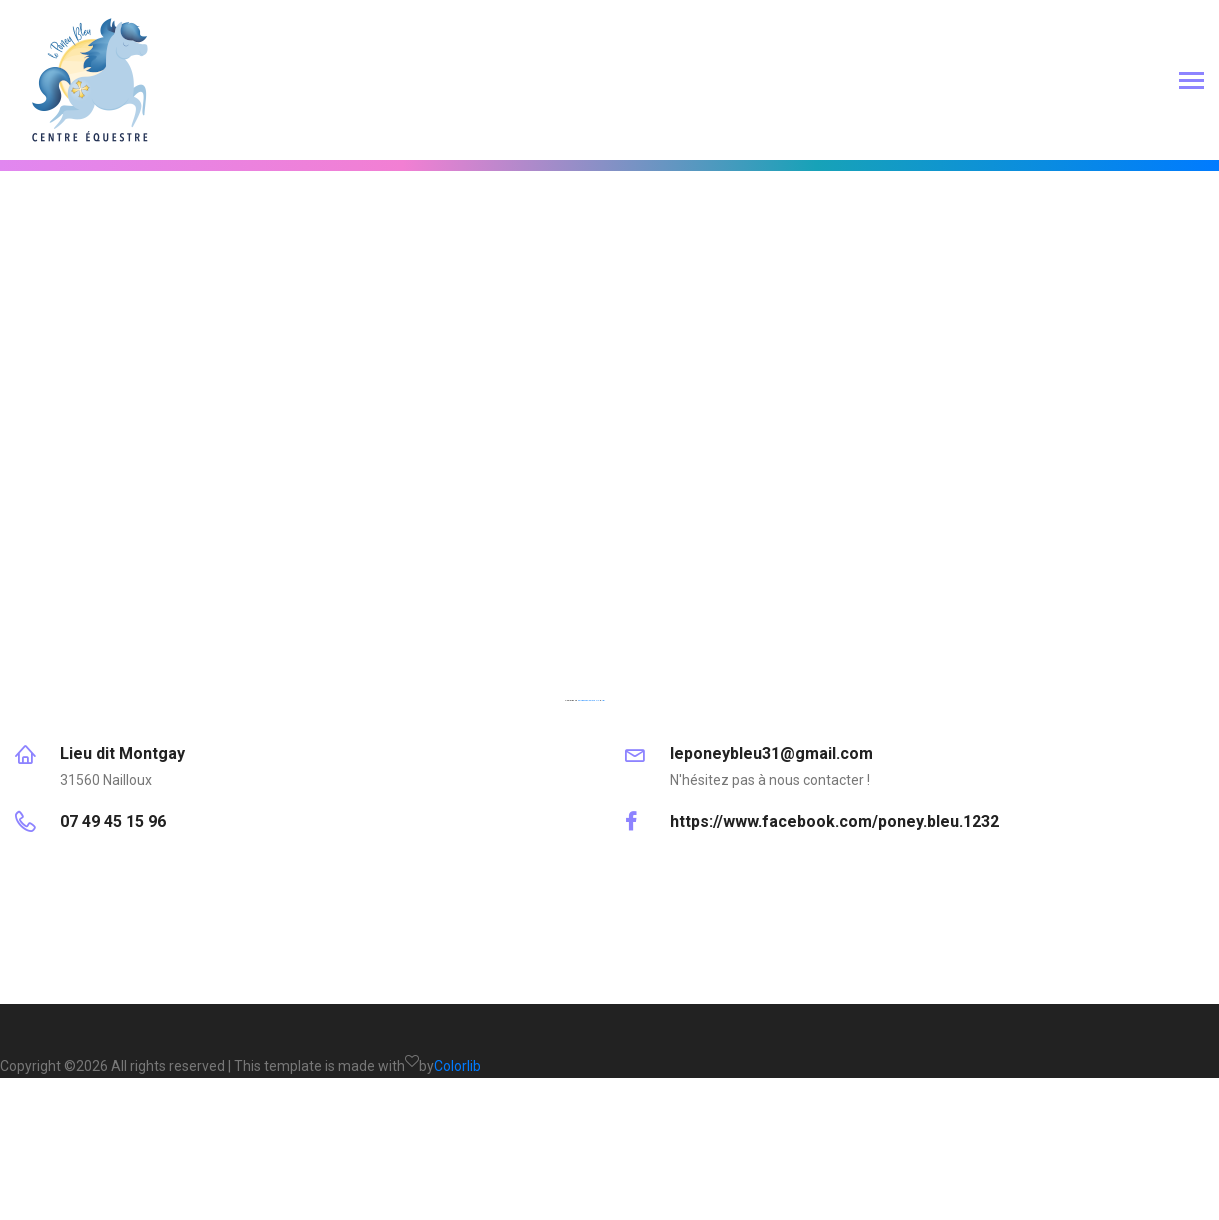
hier (603, 700)
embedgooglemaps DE (588, 700)
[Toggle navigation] (1191, 82)
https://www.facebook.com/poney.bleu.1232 (834, 821)
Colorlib (457, 1066)
